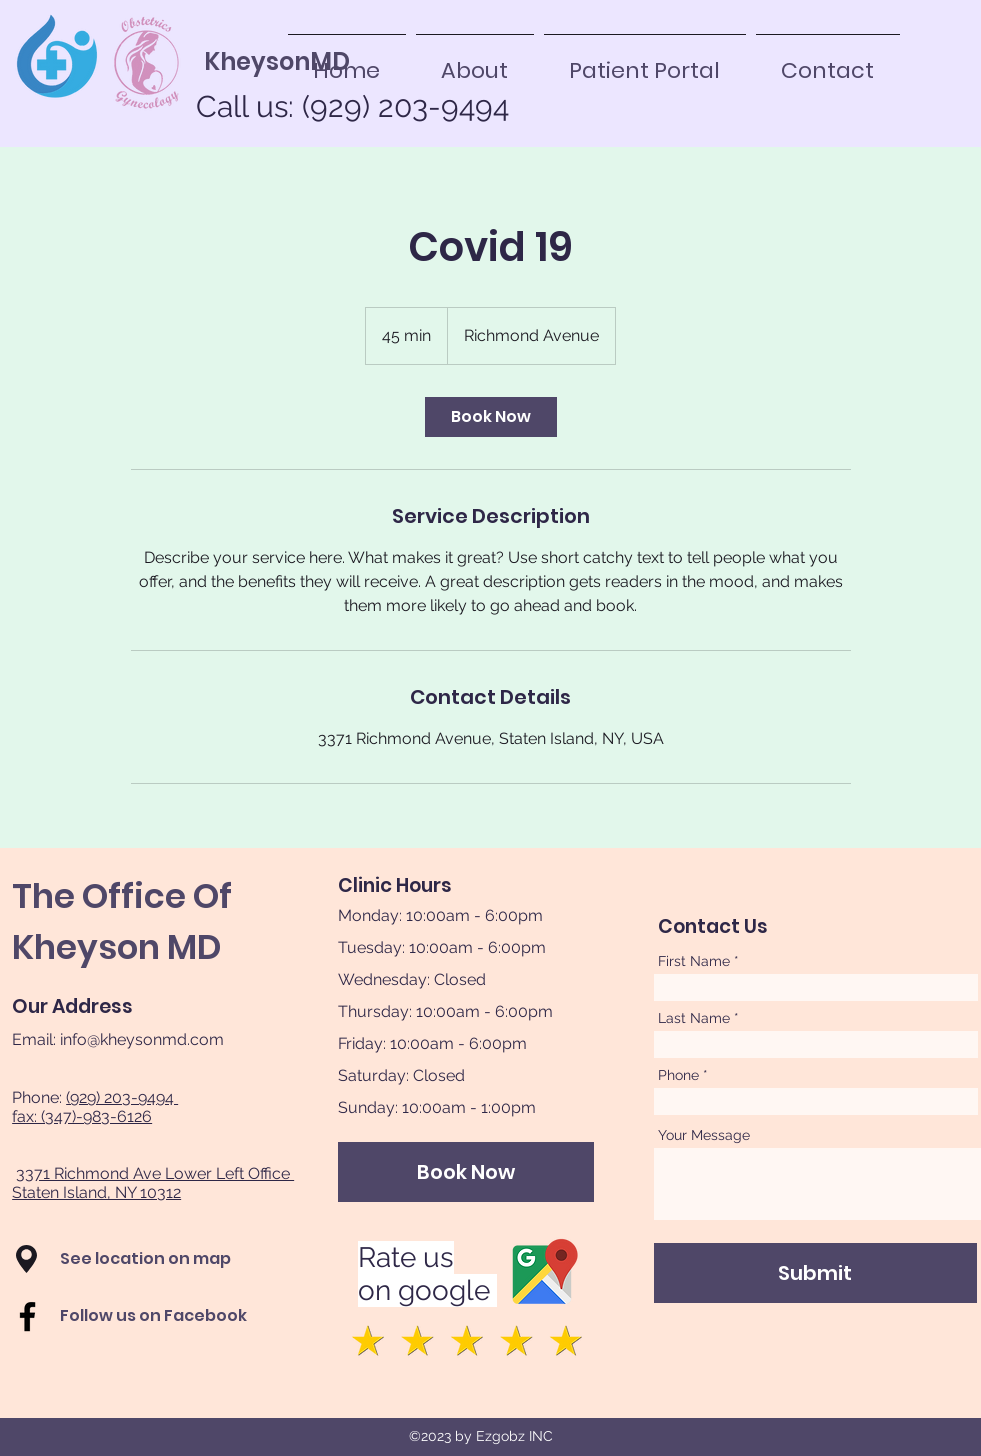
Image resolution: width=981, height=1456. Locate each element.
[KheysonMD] (277, 61)
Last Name (694, 1018)
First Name (694, 961)
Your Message (704, 1135)
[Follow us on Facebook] (173, 1316)
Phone (678, 1075)
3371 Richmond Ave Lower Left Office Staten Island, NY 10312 (153, 1183)
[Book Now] (466, 1172)
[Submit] (815, 1273)
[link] (491, 417)
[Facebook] (27, 1316)
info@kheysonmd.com (142, 1039)
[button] (26, 1259)
